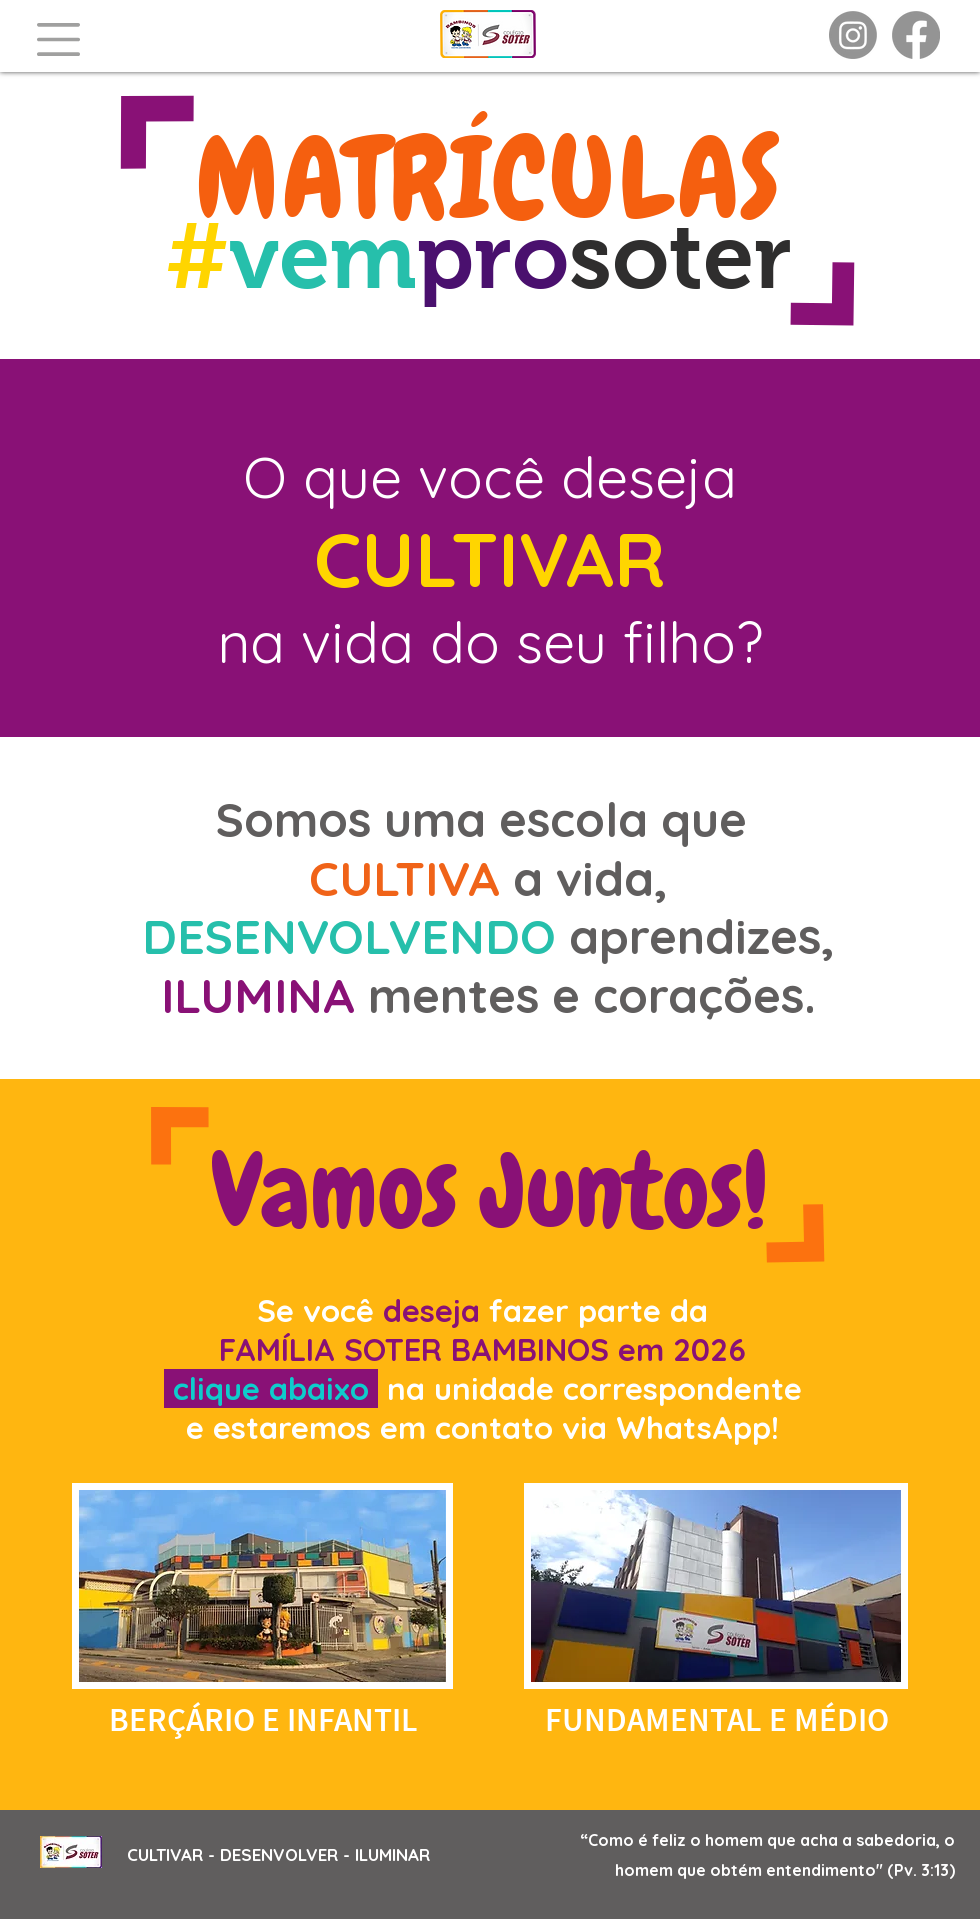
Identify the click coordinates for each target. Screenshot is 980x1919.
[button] (58, 39)
